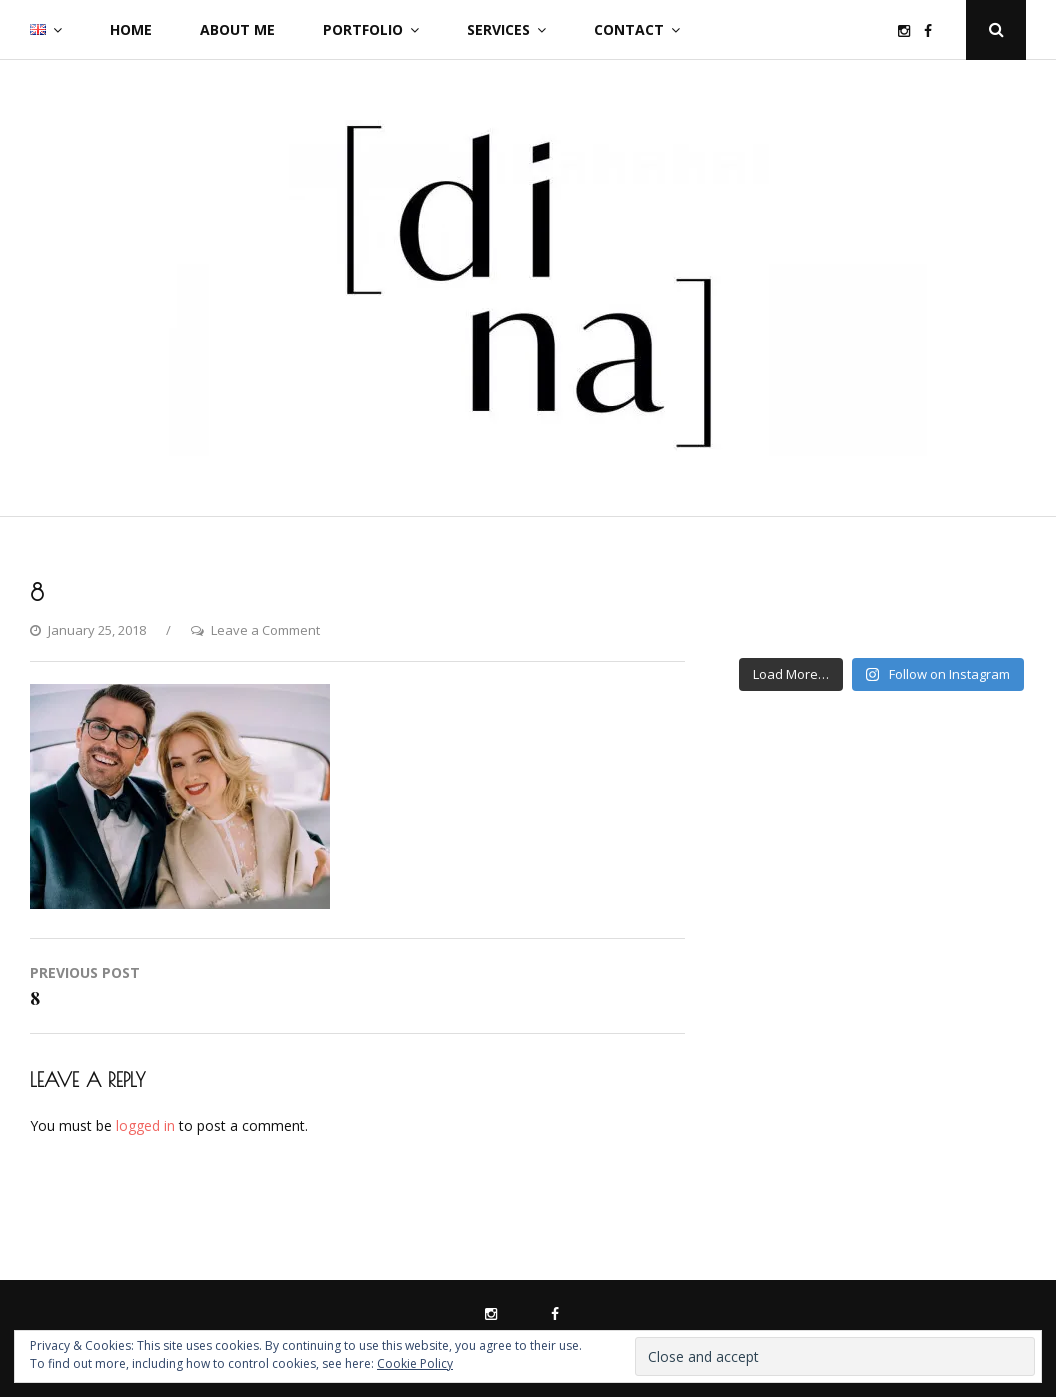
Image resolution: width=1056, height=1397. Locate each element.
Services (498, 29)
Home (131, 29)
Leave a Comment (265, 630)
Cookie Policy (415, 1363)
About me (237, 29)
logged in (145, 1125)
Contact (629, 29)
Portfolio (363, 29)
